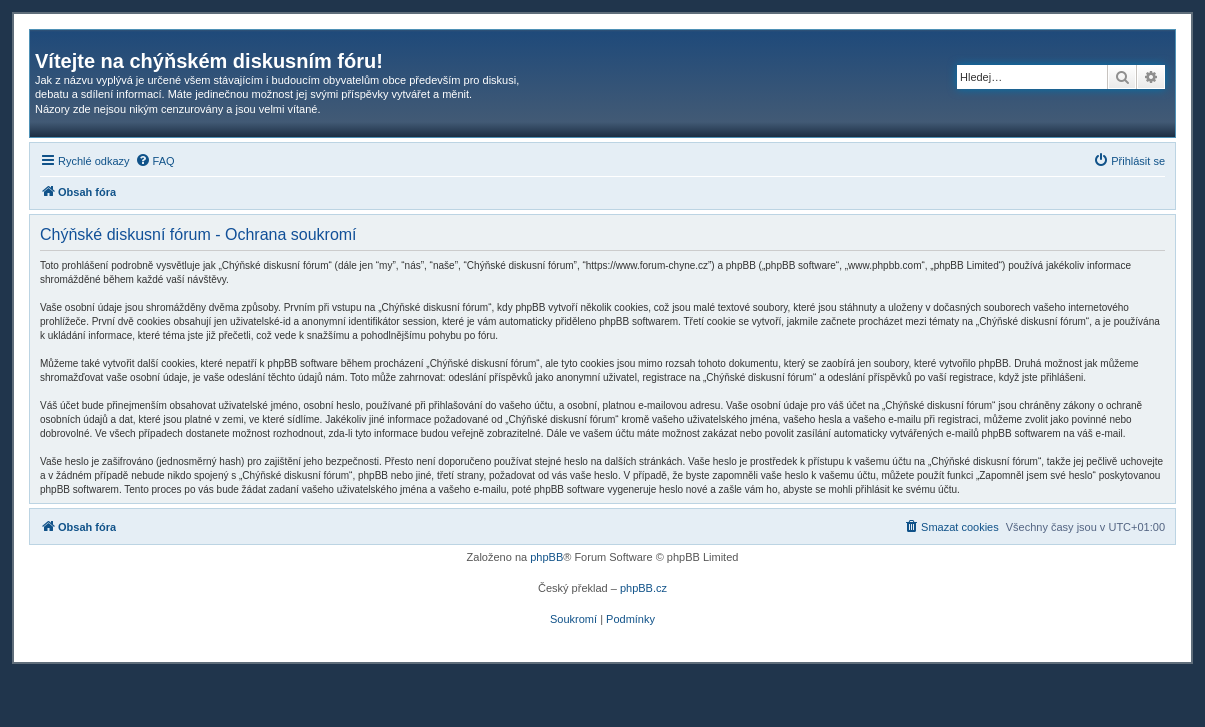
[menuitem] (155, 161)
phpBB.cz (643, 588)
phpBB (546, 557)
